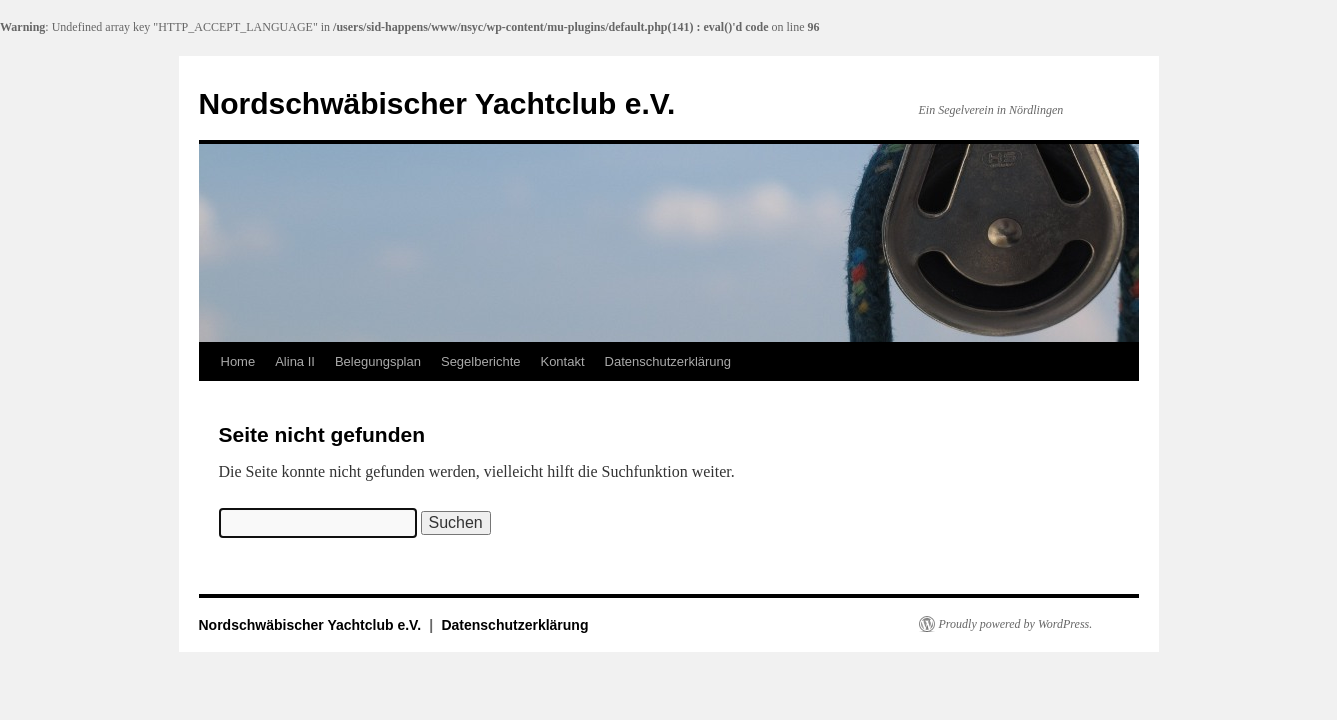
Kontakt (562, 361)
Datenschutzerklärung (668, 361)
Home (238, 361)
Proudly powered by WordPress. (1016, 624)
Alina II (295, 361)
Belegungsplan (378, 361)
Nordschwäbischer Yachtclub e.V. (437, 103)
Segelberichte (481, 361)
